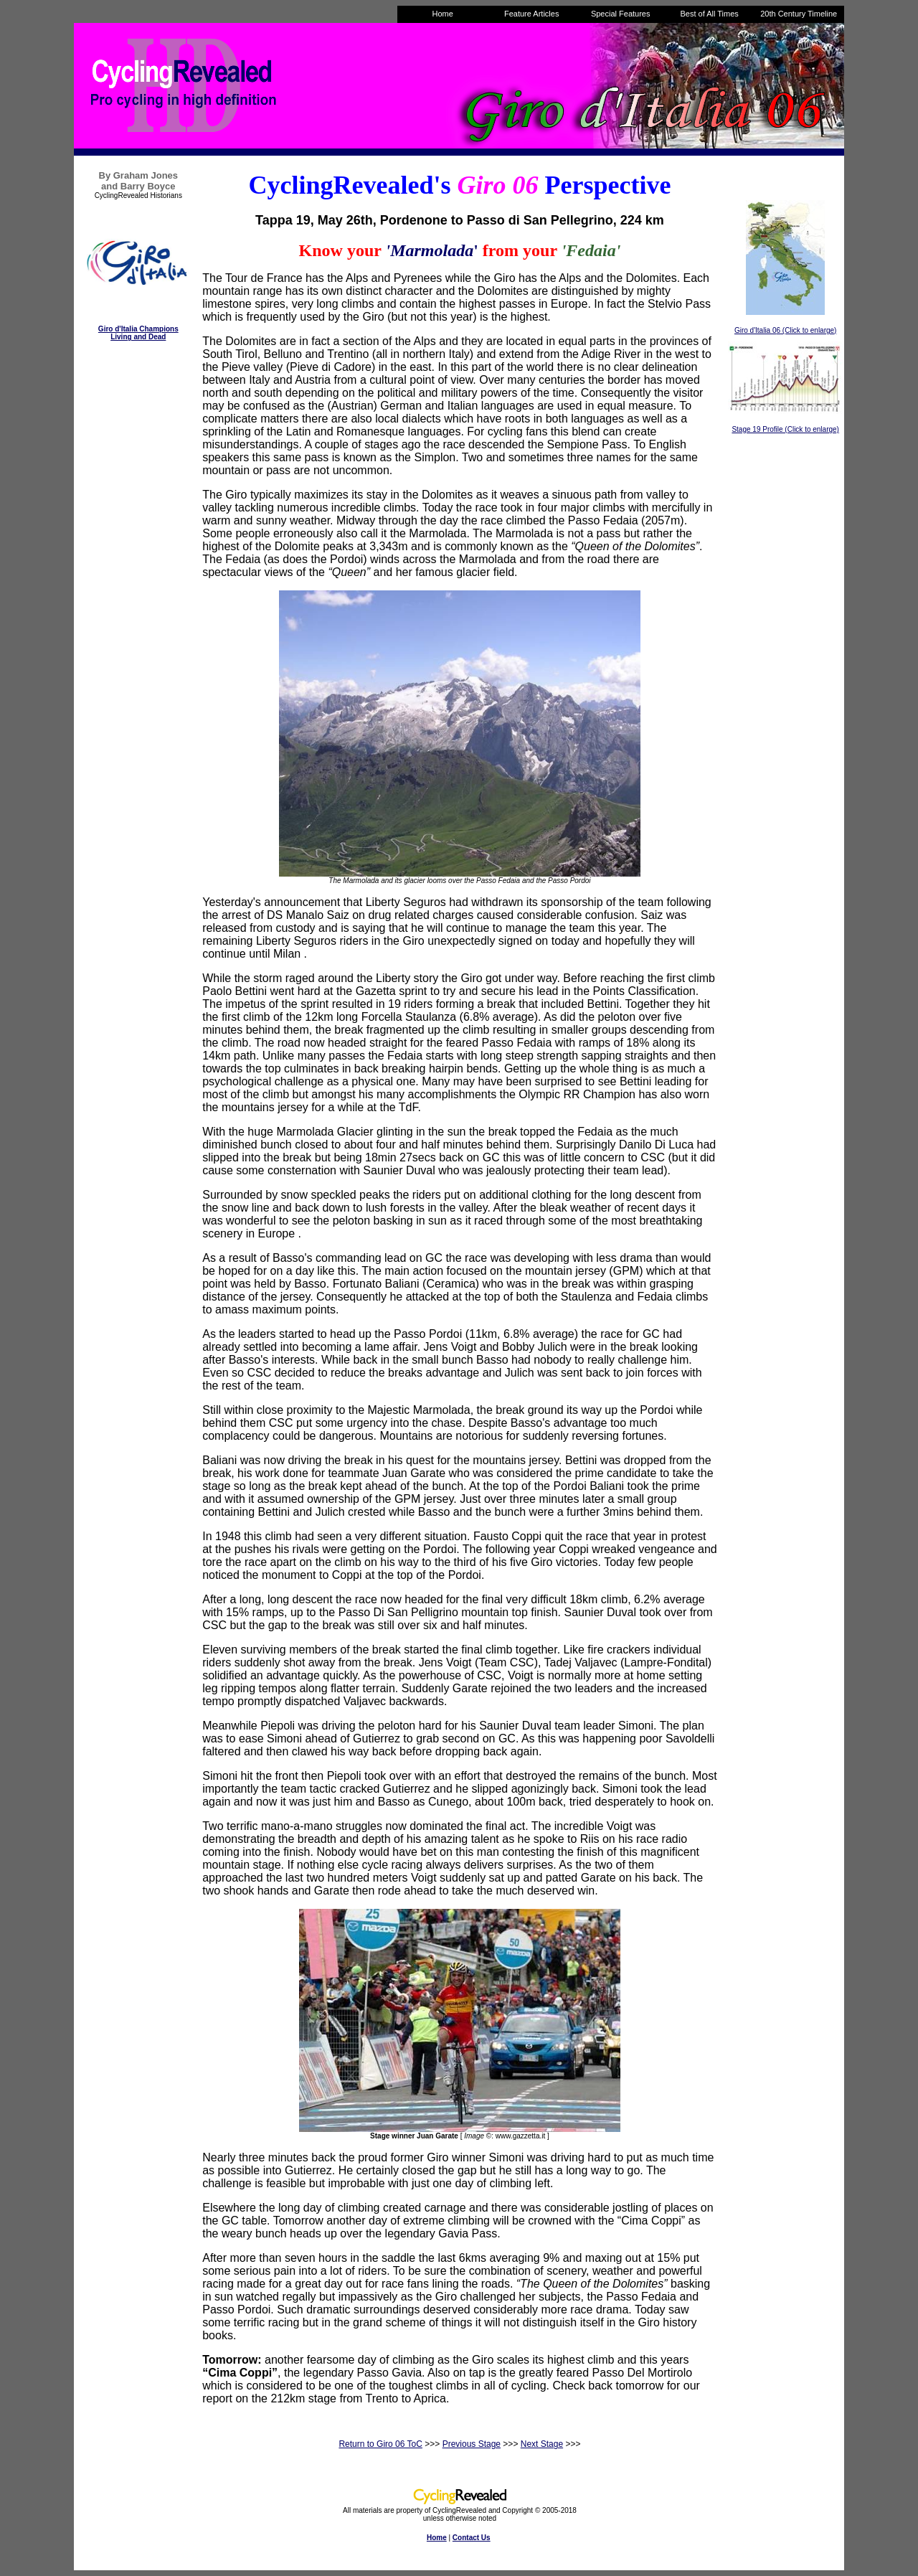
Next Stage (542, 2444)
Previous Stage (472, 2444)
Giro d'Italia (753, 330)
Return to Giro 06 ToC (380, 2444)
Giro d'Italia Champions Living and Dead (138, 333)
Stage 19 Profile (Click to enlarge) (785, 429)
